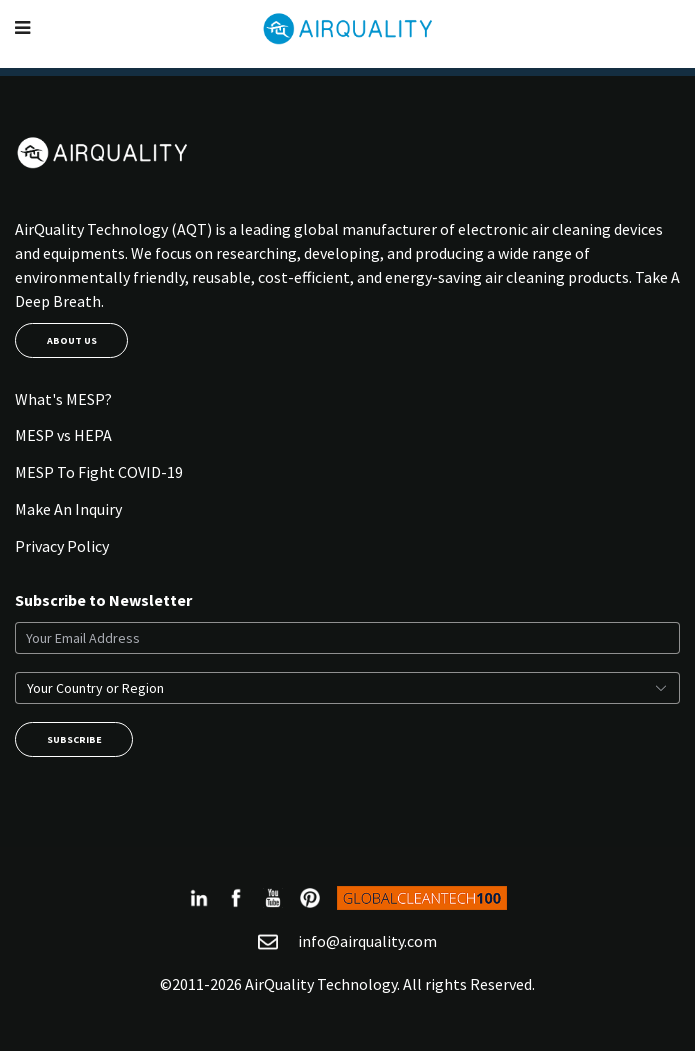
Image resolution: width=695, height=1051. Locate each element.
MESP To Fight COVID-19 (99, 472)
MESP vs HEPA (63, 435)
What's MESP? (63, 399)
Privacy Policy (62, 546)
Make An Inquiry (68, 509)
